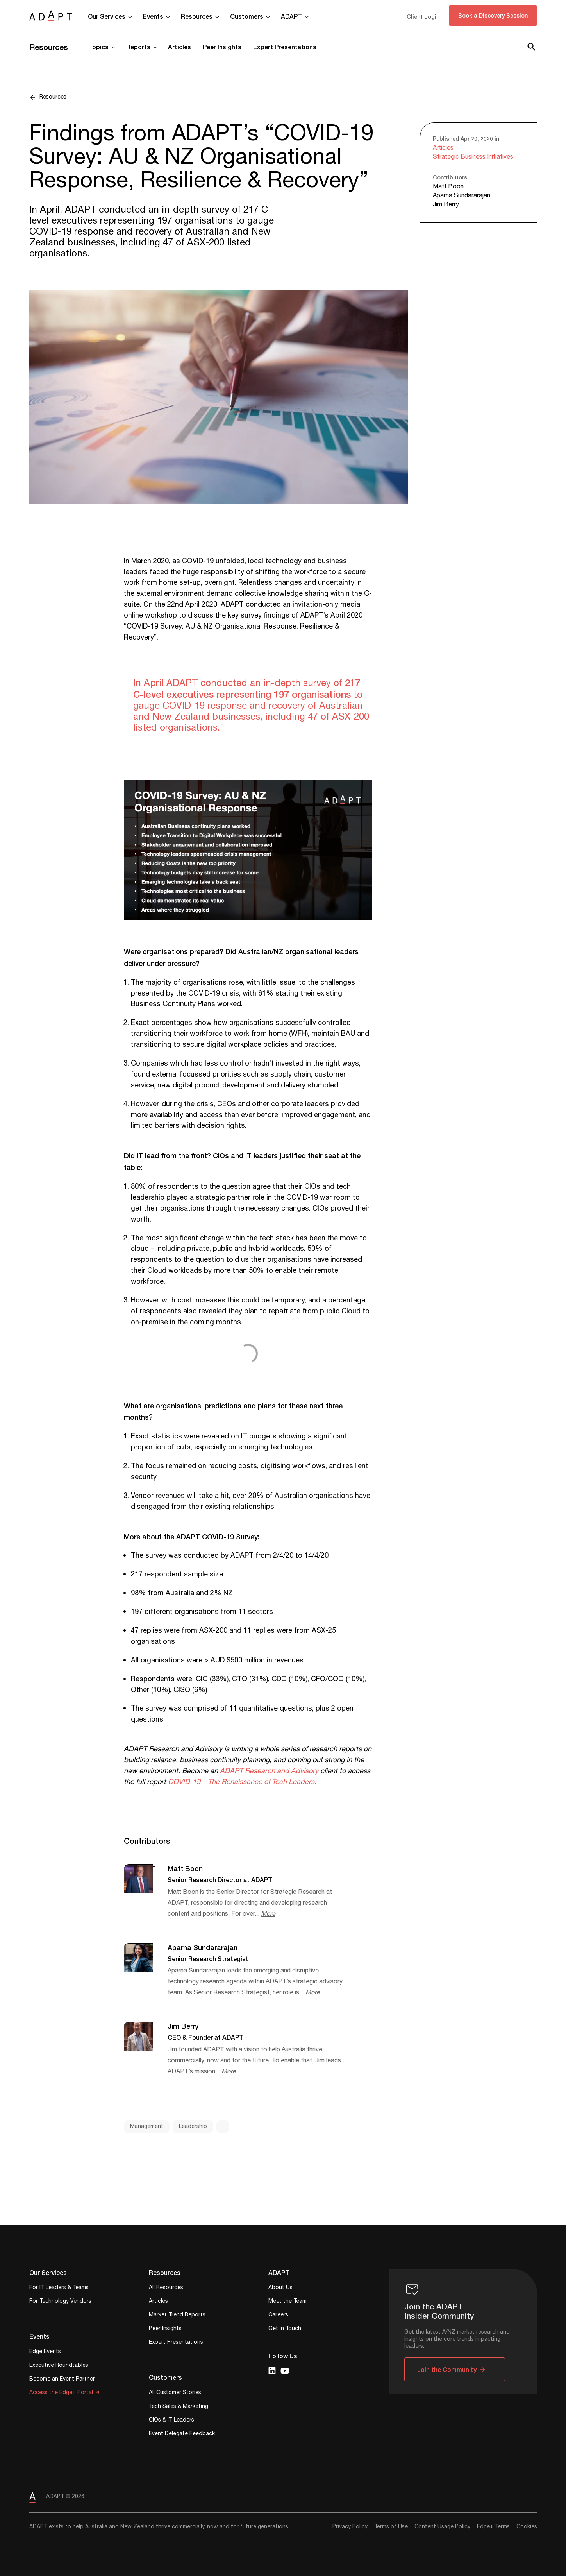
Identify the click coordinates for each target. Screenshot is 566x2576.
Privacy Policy (350, 2526)
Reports (138, 47)
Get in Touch (284, 2329)
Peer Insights (222, 47)
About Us (280, 2288)
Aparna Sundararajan (461, 195)
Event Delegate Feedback (182, 2434)
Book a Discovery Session (493, 15)
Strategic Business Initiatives (473, 157)
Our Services (106, 16)
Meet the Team (287, 2302)
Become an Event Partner (62, 2379)
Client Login (423, 17)
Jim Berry (446, 204)
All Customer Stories (175, 2393)
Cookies (526, 2526)
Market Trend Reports (177, 2315)
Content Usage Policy (442, 2526)
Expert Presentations (284, 47)
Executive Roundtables (58, 2366)
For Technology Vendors (60, 2302)
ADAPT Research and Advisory (269, 1771)
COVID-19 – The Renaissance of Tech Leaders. (242, 1782)
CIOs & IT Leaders (171, 2420)
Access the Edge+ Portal (61, 2393)
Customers (246, 16)
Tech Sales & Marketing (178, 2407)
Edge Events (45, 2352)
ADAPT (291, 16)
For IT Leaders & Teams (59, 2288)
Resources (196, 16)
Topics (99, 47)
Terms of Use (391, 2526)
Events (153, 16)
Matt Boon (448, 186)
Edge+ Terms (493, 2526)
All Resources (166, 2288)
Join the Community (447, 2369)
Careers (278, 2315)
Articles (179, 47)
